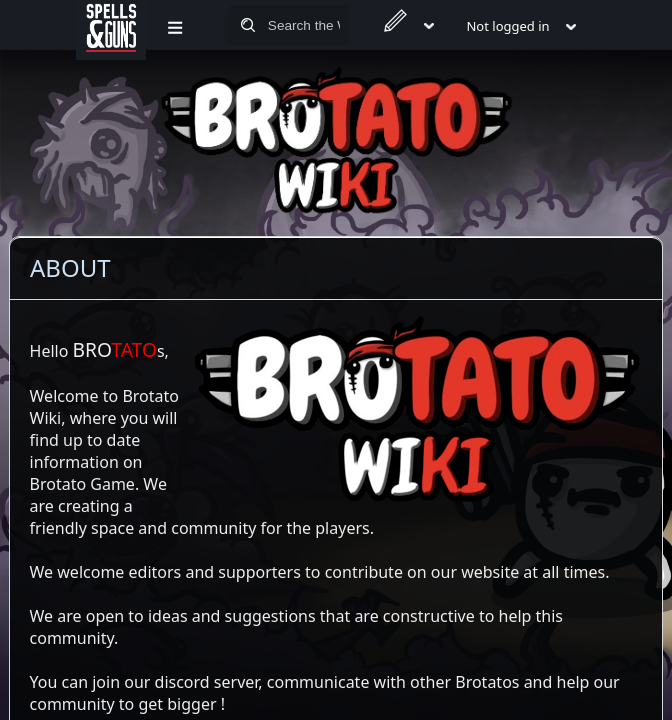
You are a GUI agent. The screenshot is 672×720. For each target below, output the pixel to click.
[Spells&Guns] (111, 25)
